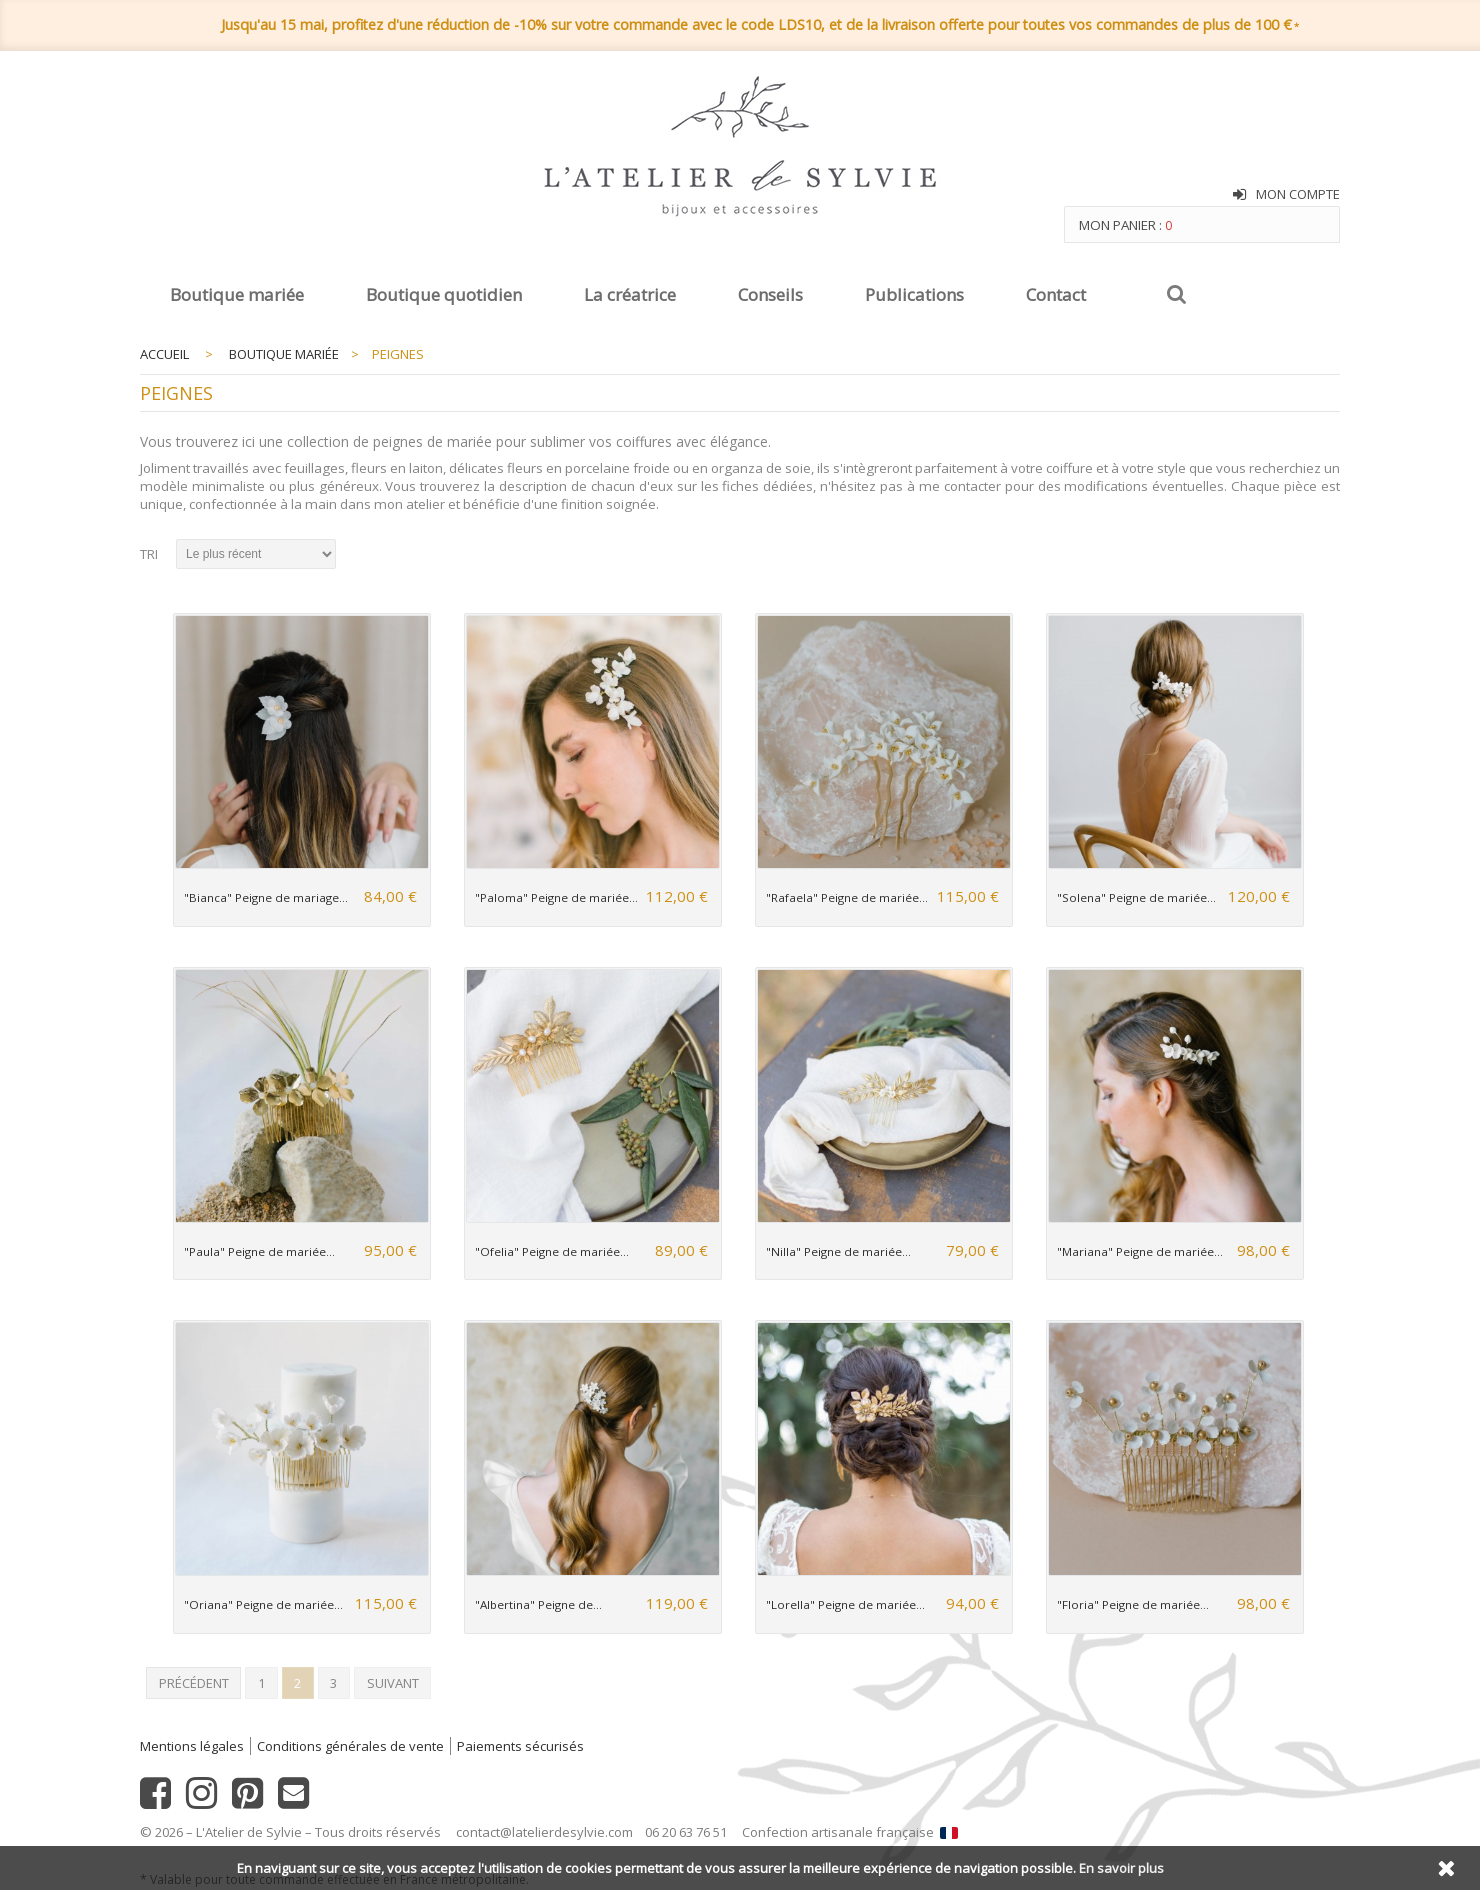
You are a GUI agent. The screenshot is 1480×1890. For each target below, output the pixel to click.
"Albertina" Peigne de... (538, 1604)
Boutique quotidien (444, 294)
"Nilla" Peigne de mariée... (838, 1251)
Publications (914, 294)
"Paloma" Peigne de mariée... (556, 897)
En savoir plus (1121, 1868)
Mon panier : (1125, 225)
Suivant (393, 1683)
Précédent (194, 1683)
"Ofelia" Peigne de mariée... (552, 1251)
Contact (1056, 294)
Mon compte (1298, 194)
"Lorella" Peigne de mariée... (845, 1604)
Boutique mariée (237, 294)
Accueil (164, 354)
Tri (149, 554)
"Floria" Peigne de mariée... (1133, 1604)
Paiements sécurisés (520, 1746)
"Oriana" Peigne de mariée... (263, 1604)
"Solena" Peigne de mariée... (1136, 897)
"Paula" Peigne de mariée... (259, 1251)
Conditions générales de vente (350, 1746)
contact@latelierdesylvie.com (544, 1832)
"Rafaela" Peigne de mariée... (847, 897)
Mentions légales (192, 1746)
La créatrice (630, 294)
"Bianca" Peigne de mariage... (266, 897)
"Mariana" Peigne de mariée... (1140, 1251)
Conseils (770, 294)
